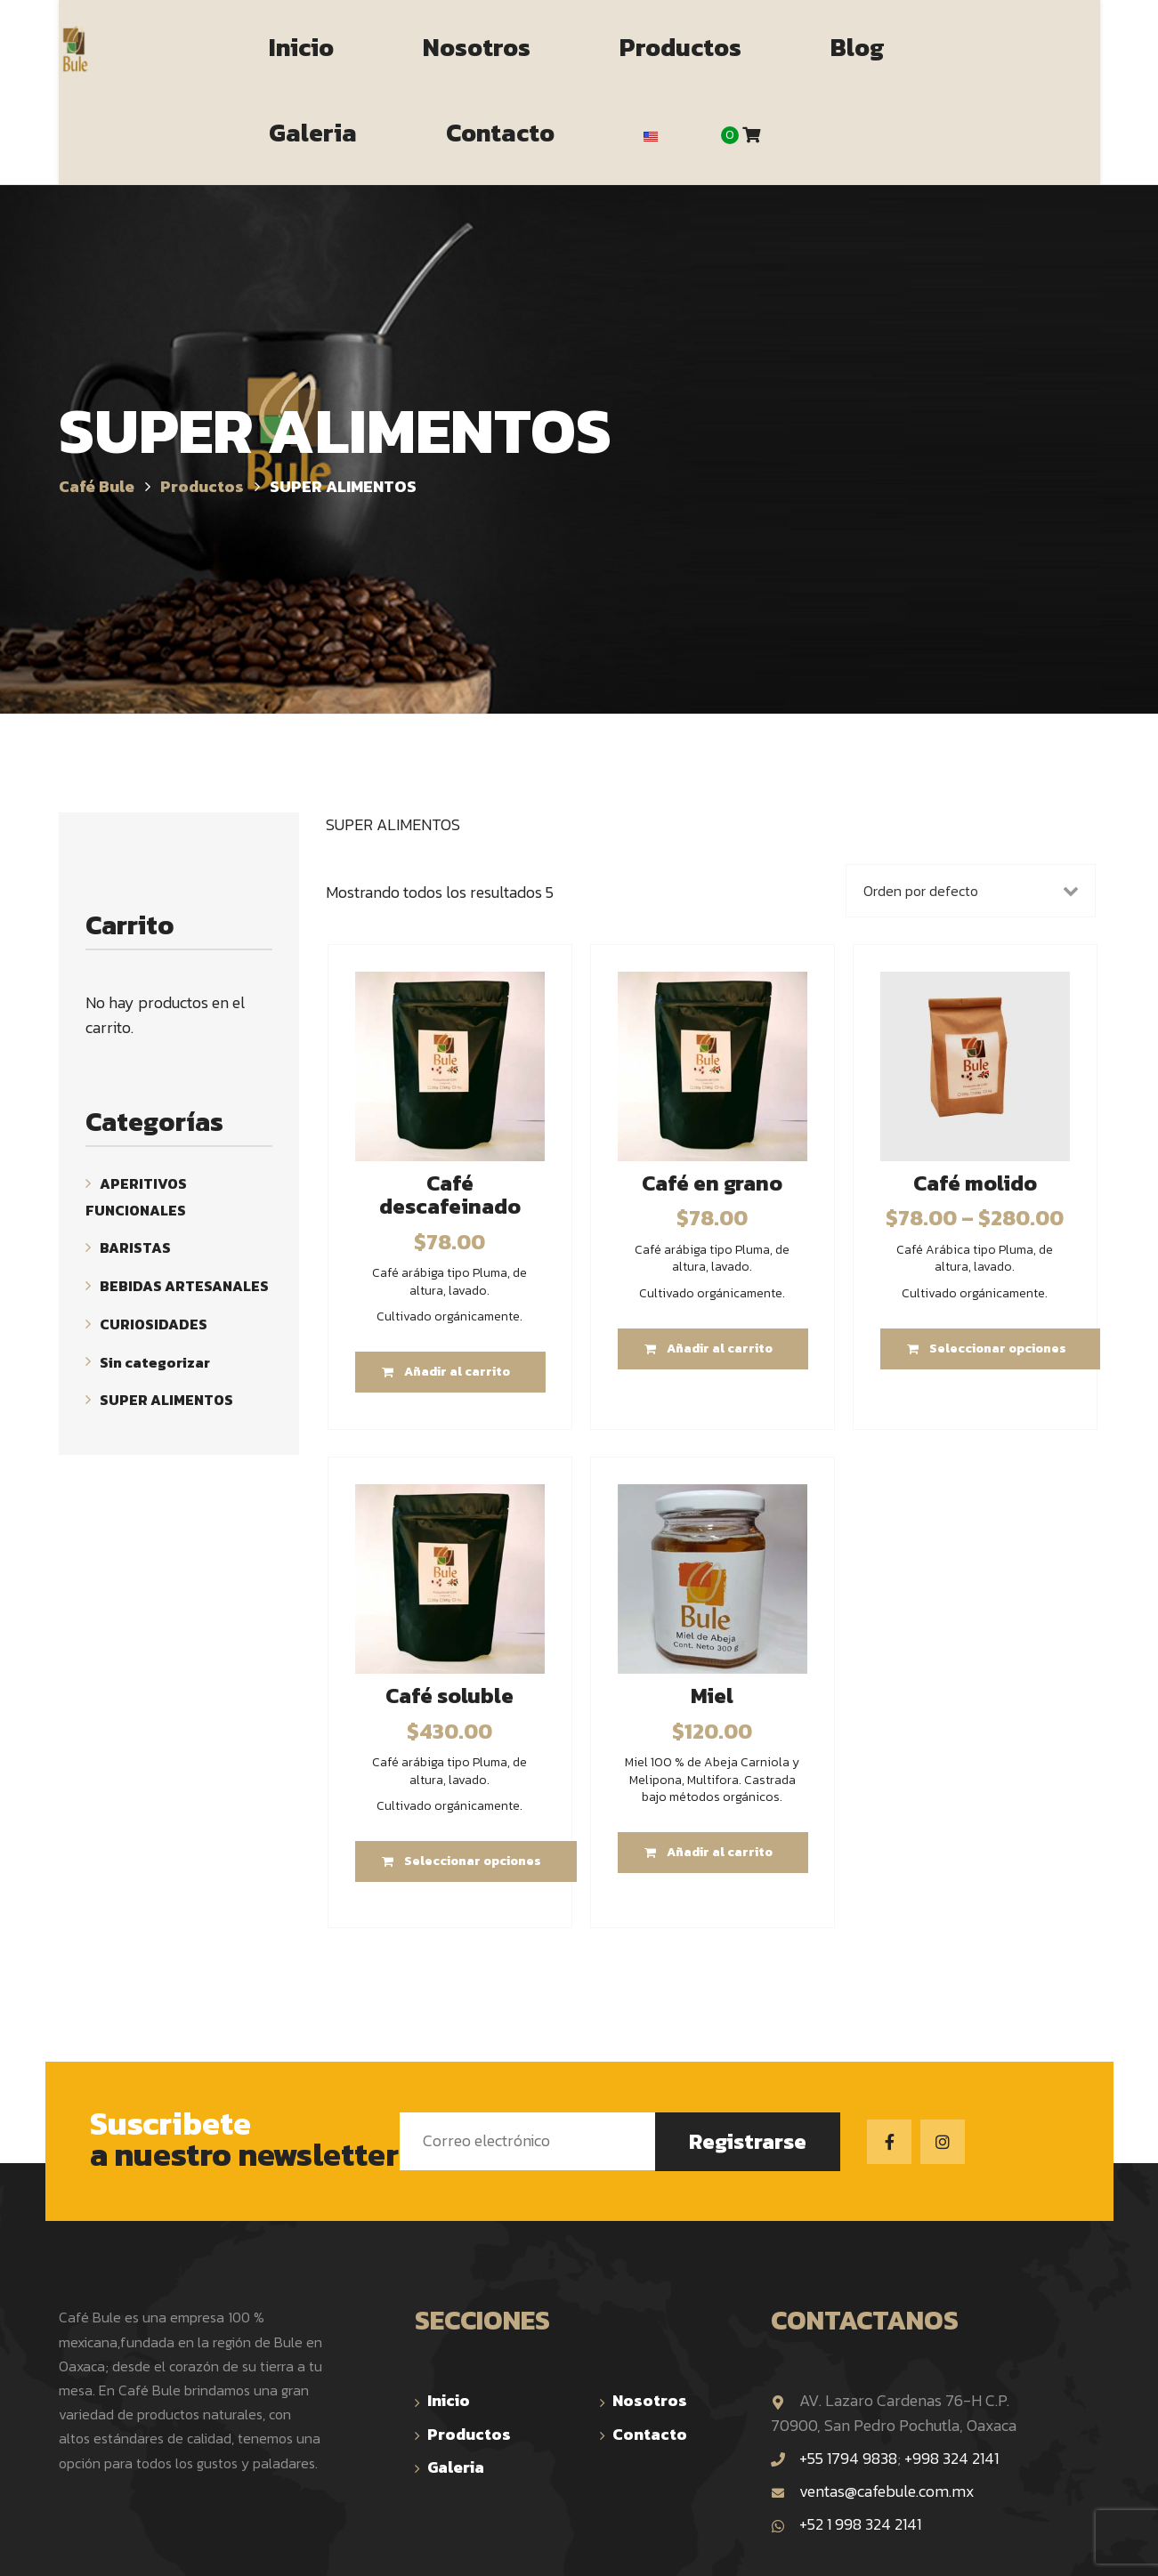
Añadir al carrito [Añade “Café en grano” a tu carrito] (720, 1264)
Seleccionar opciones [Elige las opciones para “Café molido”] (997, 1264)
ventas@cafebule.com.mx (873, 2406)
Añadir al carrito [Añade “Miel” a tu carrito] (720, 1767)
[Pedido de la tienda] (970, 806)
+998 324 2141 (951, 2374)
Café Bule (392, 2545)
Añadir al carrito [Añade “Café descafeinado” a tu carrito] (457, 1288)
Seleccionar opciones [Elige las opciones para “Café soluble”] (472, 1776)
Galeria (455, 2382)
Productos (469, 2350)
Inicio (448, 2316)
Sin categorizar (155, 1277)
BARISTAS (135, 1163)
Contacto (649, 2350)
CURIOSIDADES (153, 1239)
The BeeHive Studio (738, 2545)
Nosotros (649, 2316)
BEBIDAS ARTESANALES (184, 1201)
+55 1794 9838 (848, 2374)
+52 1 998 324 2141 (846, 2439)
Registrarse (747, 2056)
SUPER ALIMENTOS (166, 1315)
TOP (1089, 2548)
